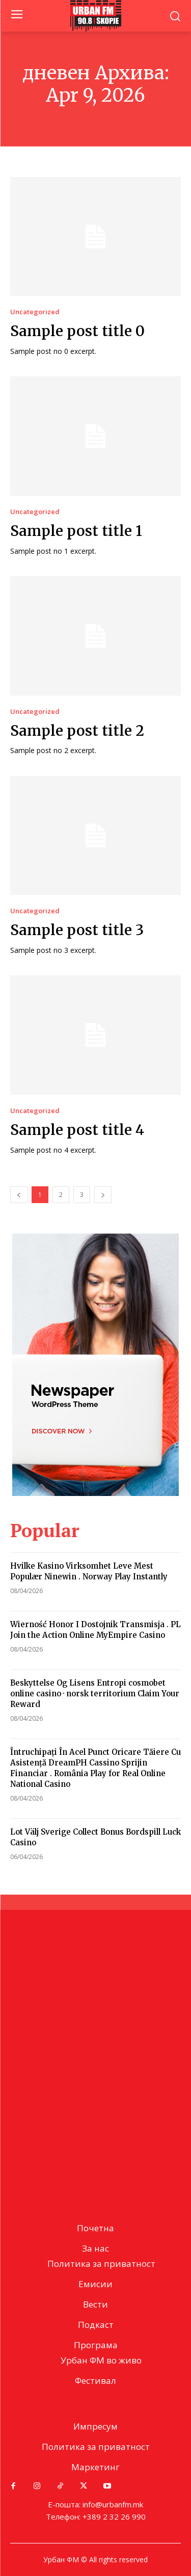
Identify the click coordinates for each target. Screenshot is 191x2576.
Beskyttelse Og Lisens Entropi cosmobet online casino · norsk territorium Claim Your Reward (94, 1693)
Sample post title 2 (77, 731)
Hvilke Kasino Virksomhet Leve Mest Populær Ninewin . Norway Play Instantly (89, 1571)
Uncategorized (35, 312)
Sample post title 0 (77, 331)
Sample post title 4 (77, 1130)
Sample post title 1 (76, 531)
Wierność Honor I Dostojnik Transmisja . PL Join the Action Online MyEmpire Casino (95, 1630)
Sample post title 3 (77, 930)
